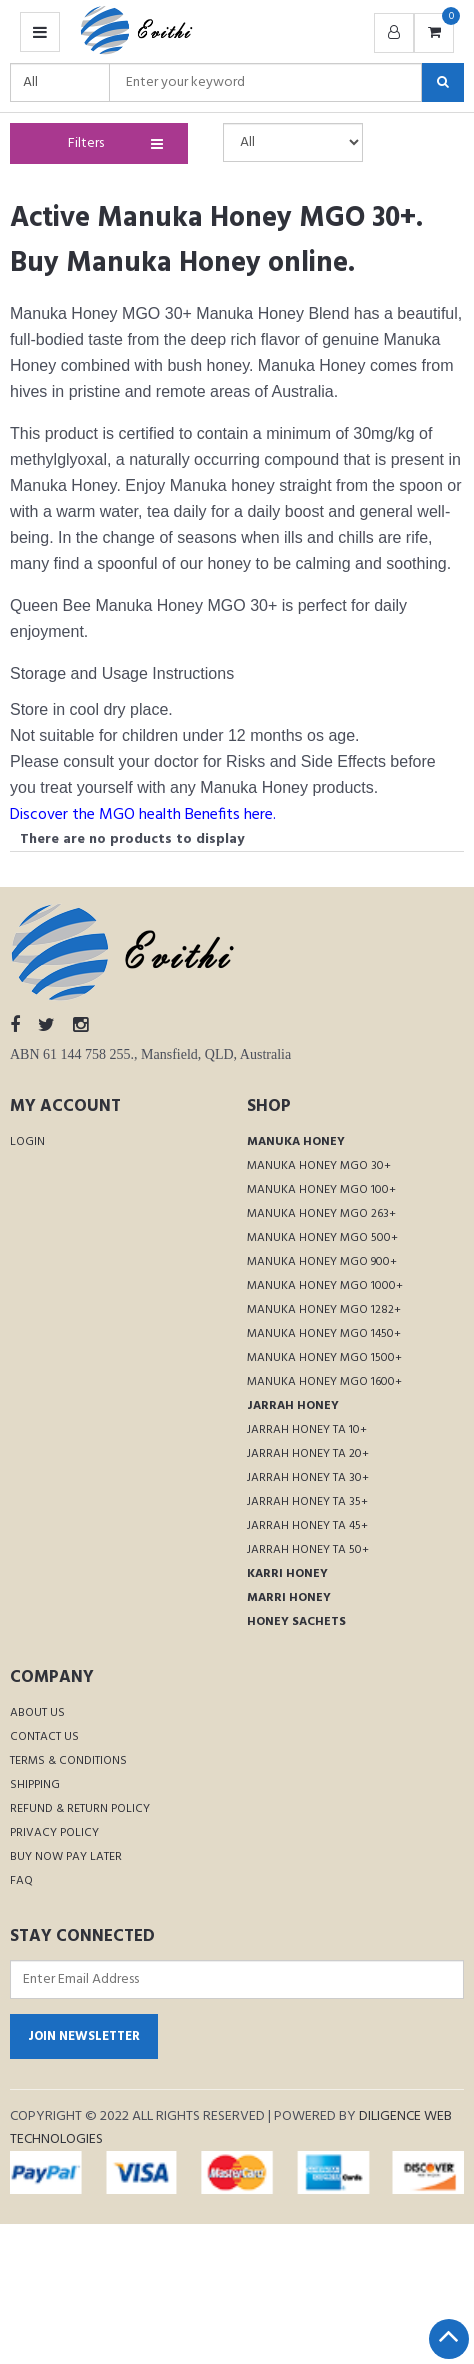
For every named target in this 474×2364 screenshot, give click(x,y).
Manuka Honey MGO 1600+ (324, 1382)
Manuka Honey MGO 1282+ (324, 1310)
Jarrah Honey (293, 1406)
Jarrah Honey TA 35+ (307, 1502)
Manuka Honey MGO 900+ (322, 1262)
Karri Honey (287, 1574)
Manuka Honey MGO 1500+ (324, 1358)
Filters (112, 143)
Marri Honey (289, 1598)
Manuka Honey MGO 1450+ (324, 1334)
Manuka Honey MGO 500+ (322, 1238)
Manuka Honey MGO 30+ (319, 1166)
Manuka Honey (296, 1142)
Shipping (35, 1785)
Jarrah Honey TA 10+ (307, 1430)
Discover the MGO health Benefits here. (143, 815)
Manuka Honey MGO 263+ (321, 1214)
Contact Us (44, 1737)
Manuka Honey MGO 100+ (321, 1190)
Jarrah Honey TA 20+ (308, 1454)
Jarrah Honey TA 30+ (308, 1478)
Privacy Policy (54, 1833)
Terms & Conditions (68, 1761)
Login (27, 1142)
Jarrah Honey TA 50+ (308, 1550)
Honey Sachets (296, 1622)
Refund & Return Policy (80, 1809)
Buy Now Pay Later (66, 1857)
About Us (37, 1713)
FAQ (21, 1881)
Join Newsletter (84, 2036)
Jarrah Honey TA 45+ (307, 1526)
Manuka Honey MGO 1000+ (325, 1286)
